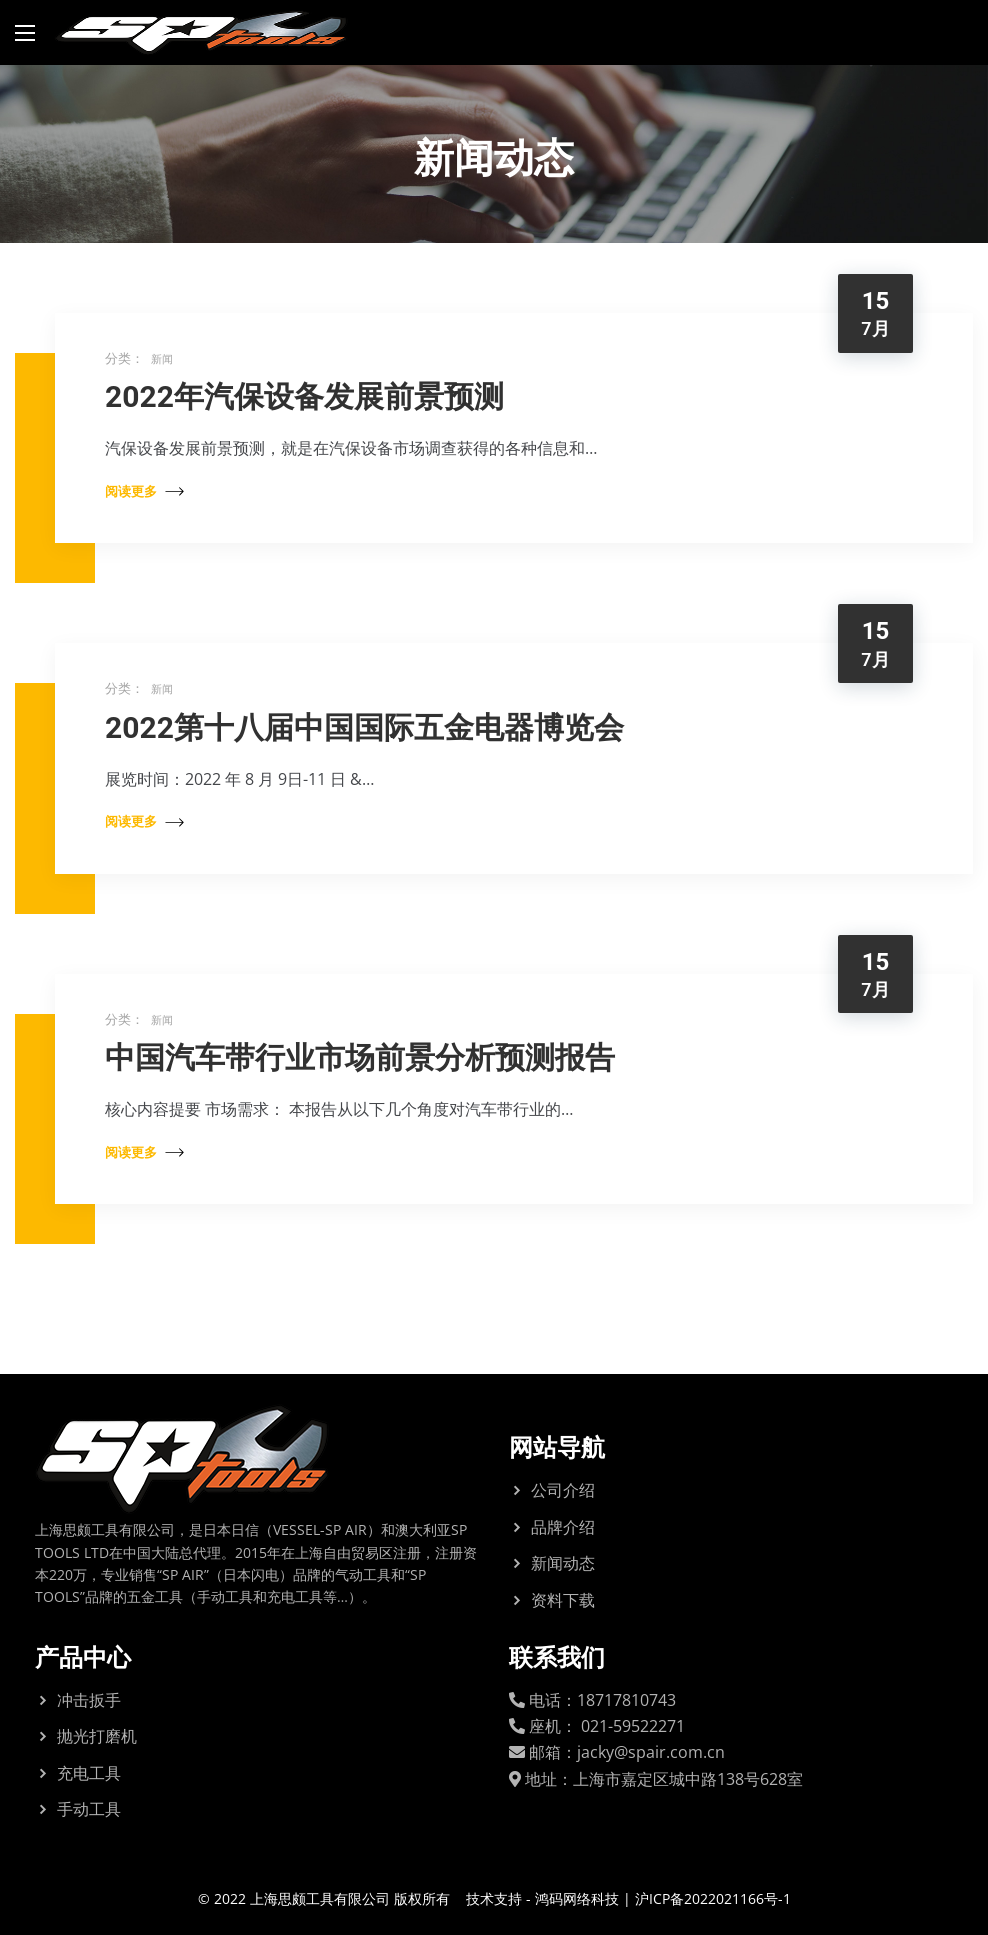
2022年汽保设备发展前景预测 (304, 396)
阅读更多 (144, 491)
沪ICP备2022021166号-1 (713, 1898)
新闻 (162, 358)
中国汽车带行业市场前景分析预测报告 (360, 1057)
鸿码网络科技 (577, 1898)
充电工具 (89, 1773)
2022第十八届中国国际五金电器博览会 (364, 727)
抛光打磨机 (97, 1736)
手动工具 (89, 1809)
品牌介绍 (563, 1527)
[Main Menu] (25, 33)
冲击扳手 (89, 1700)
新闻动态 (563, 1563)
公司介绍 (563, 1490)
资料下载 (563, 1600)
